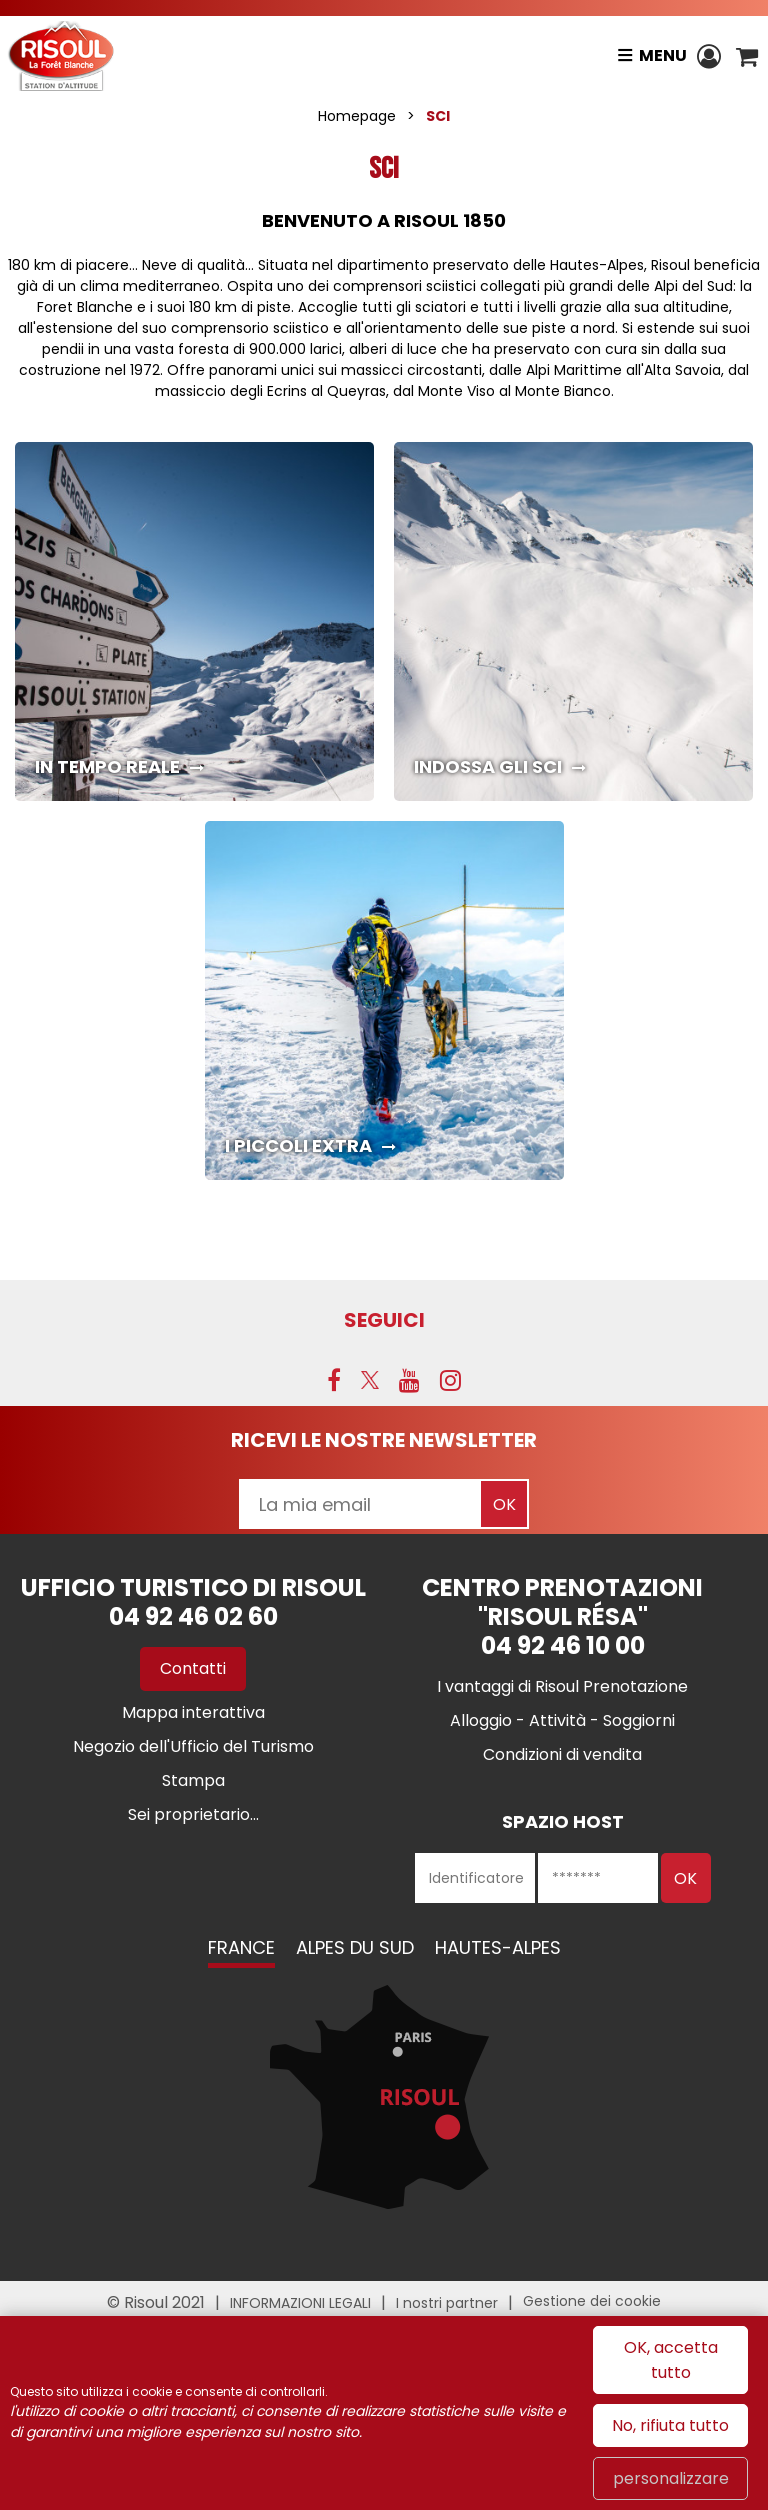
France (241, 1947)
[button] (747, 56)
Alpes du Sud (355, 1947)
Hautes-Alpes (498, 1947)
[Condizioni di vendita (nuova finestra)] (562, 1754)
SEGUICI (384, 1320)
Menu (663, 55)
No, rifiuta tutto (670, 2425)
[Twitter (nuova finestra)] (370, 1380)
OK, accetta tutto (671, 2360)
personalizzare (671, 2478)
